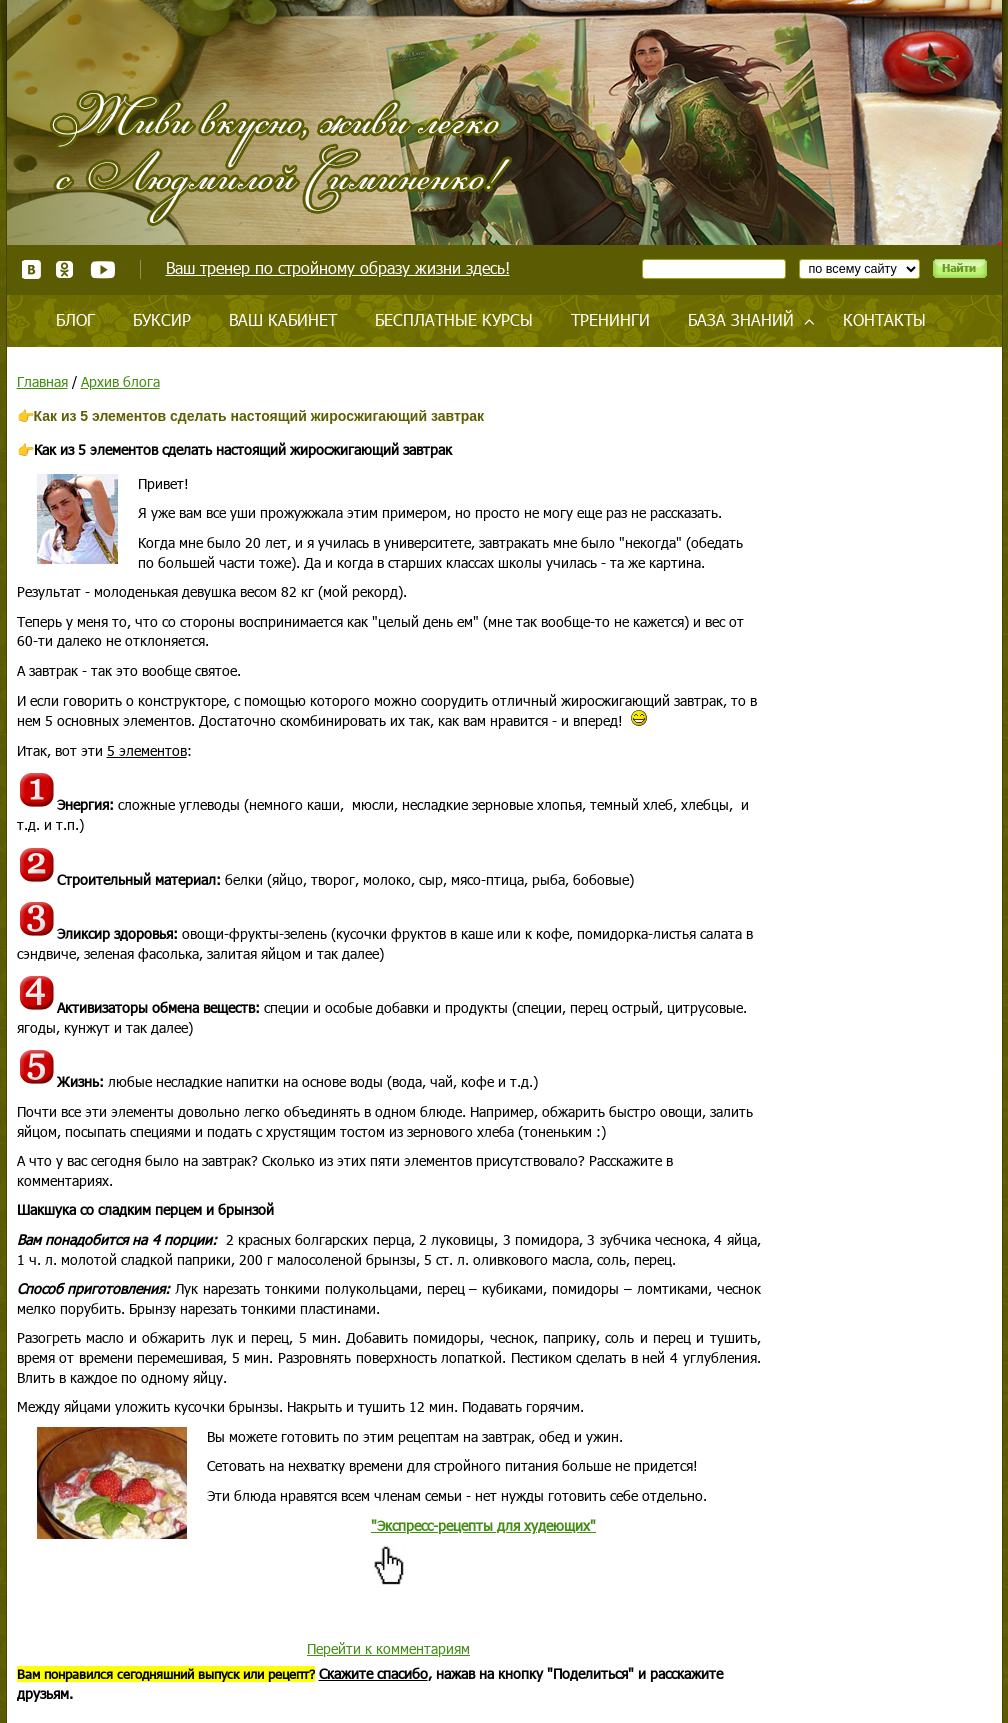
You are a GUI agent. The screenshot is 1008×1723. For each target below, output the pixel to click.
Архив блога (120, 381)
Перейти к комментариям (388, 1648)
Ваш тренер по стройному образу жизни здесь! (338, 267)
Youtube (102, 269)
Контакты (884, 319)
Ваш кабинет (283, 319)
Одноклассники (65, 269)
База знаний (741, 319)
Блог (75, 319)
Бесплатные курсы (454, 319)
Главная (42, 381)
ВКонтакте (31, 269)
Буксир (162, 319)
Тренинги (610, 319)
